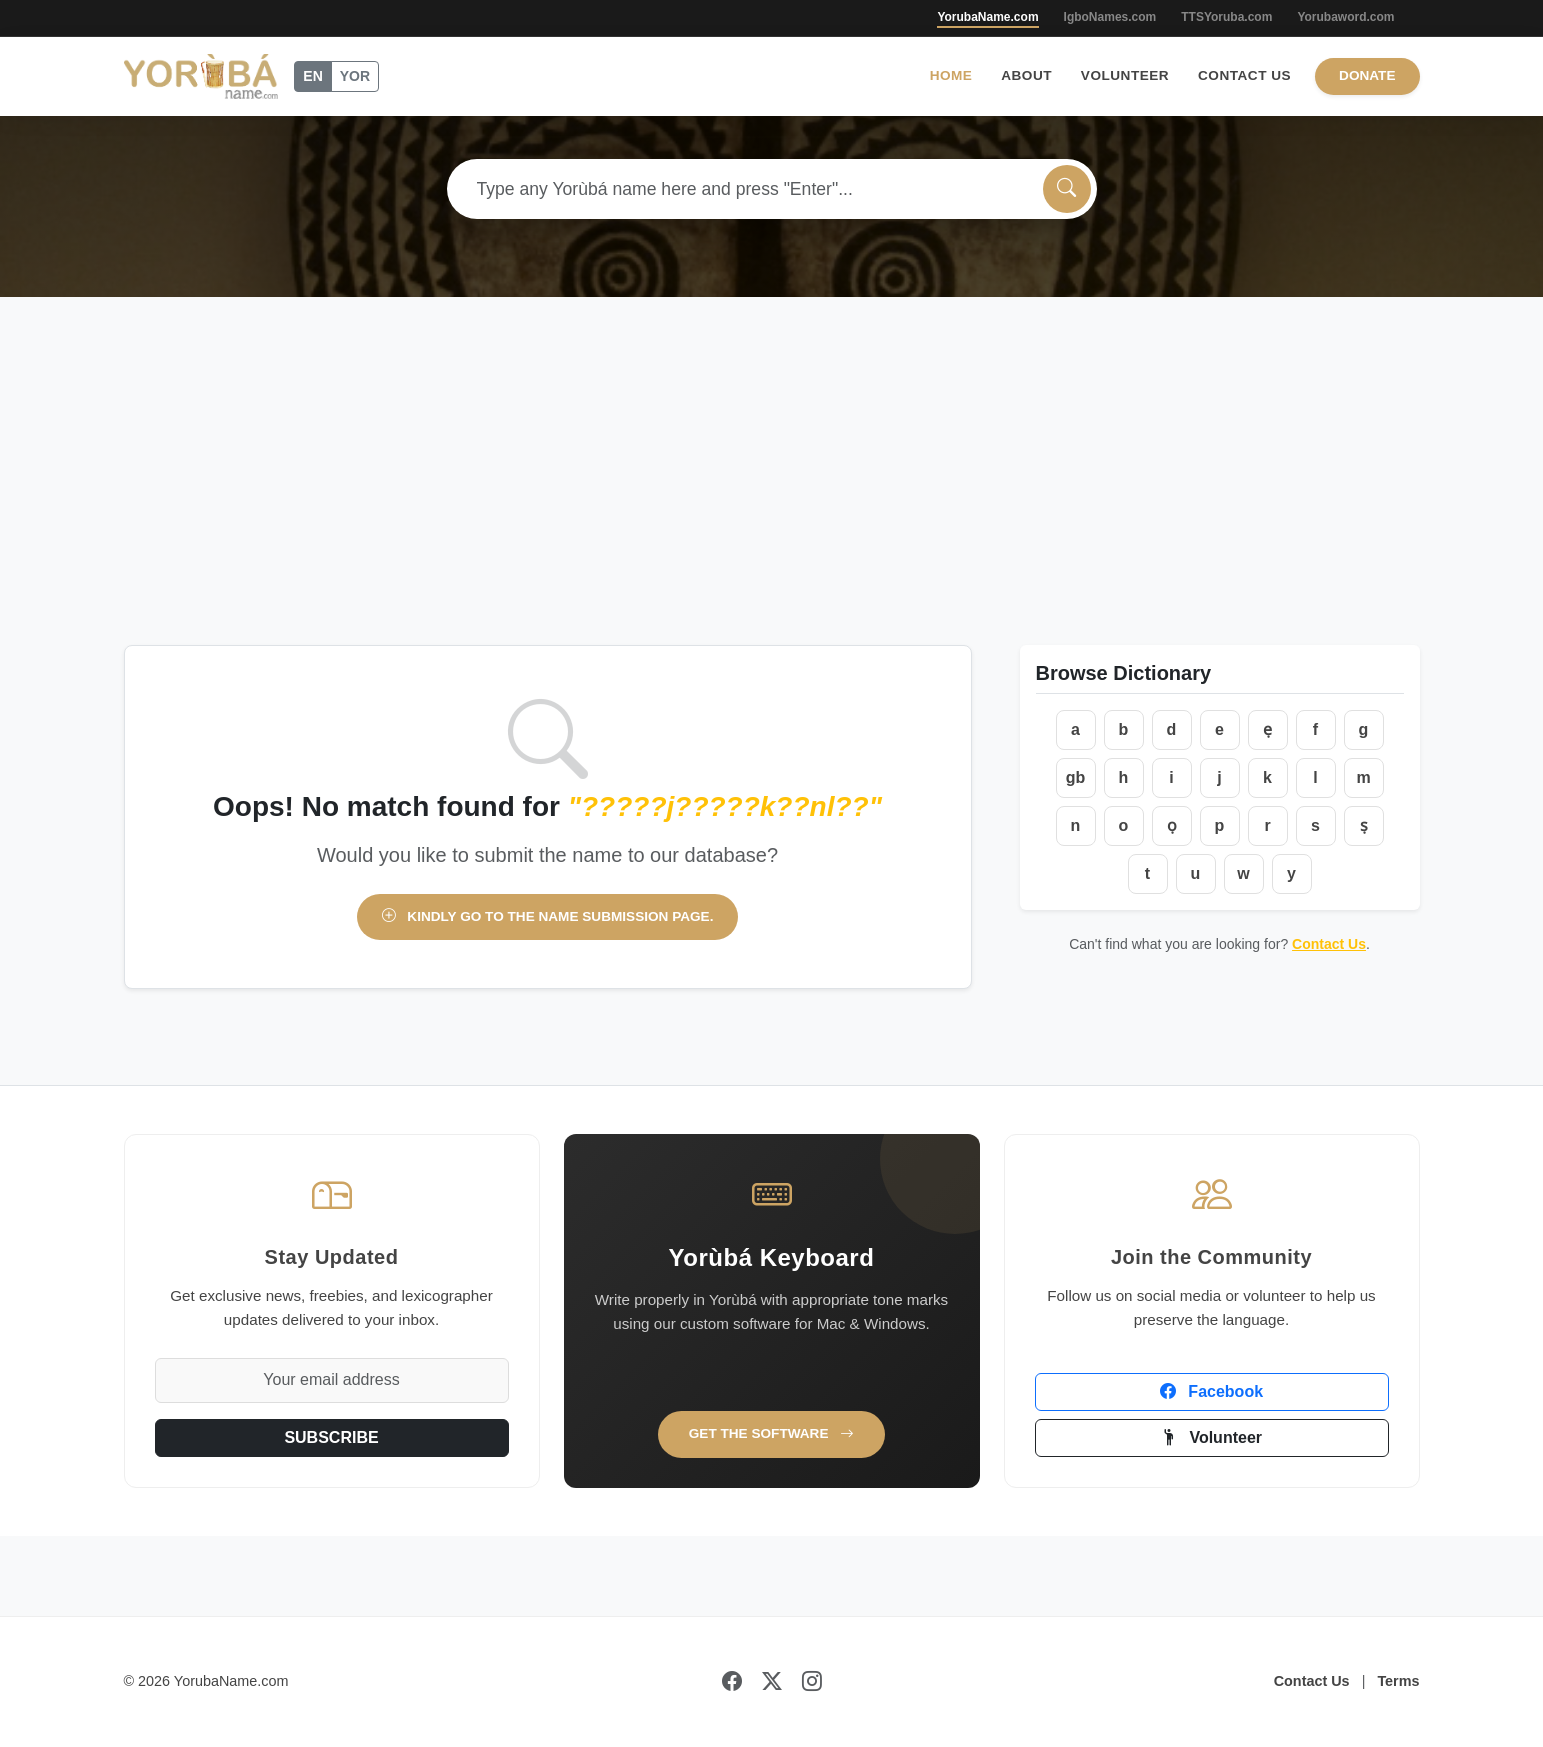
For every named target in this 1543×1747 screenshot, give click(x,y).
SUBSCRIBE (331, 1437)
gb (1076, 777)
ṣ (1364, 825)
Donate (1367, 75)
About (1026, 75)
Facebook (1211, 1391)
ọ (1172, 825)
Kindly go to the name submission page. (548, 916)
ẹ (1267, 729)
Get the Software (772, 1433)
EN (312, 76)
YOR (355, 76)
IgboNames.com (1110, 17)
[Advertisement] (772, 495)
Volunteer (1125, 75)
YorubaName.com (987, 17)
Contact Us (1244, 75)
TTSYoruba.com (1226, 17)
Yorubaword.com (1345, 17)
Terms (1398, 1681)
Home (951, 75)
